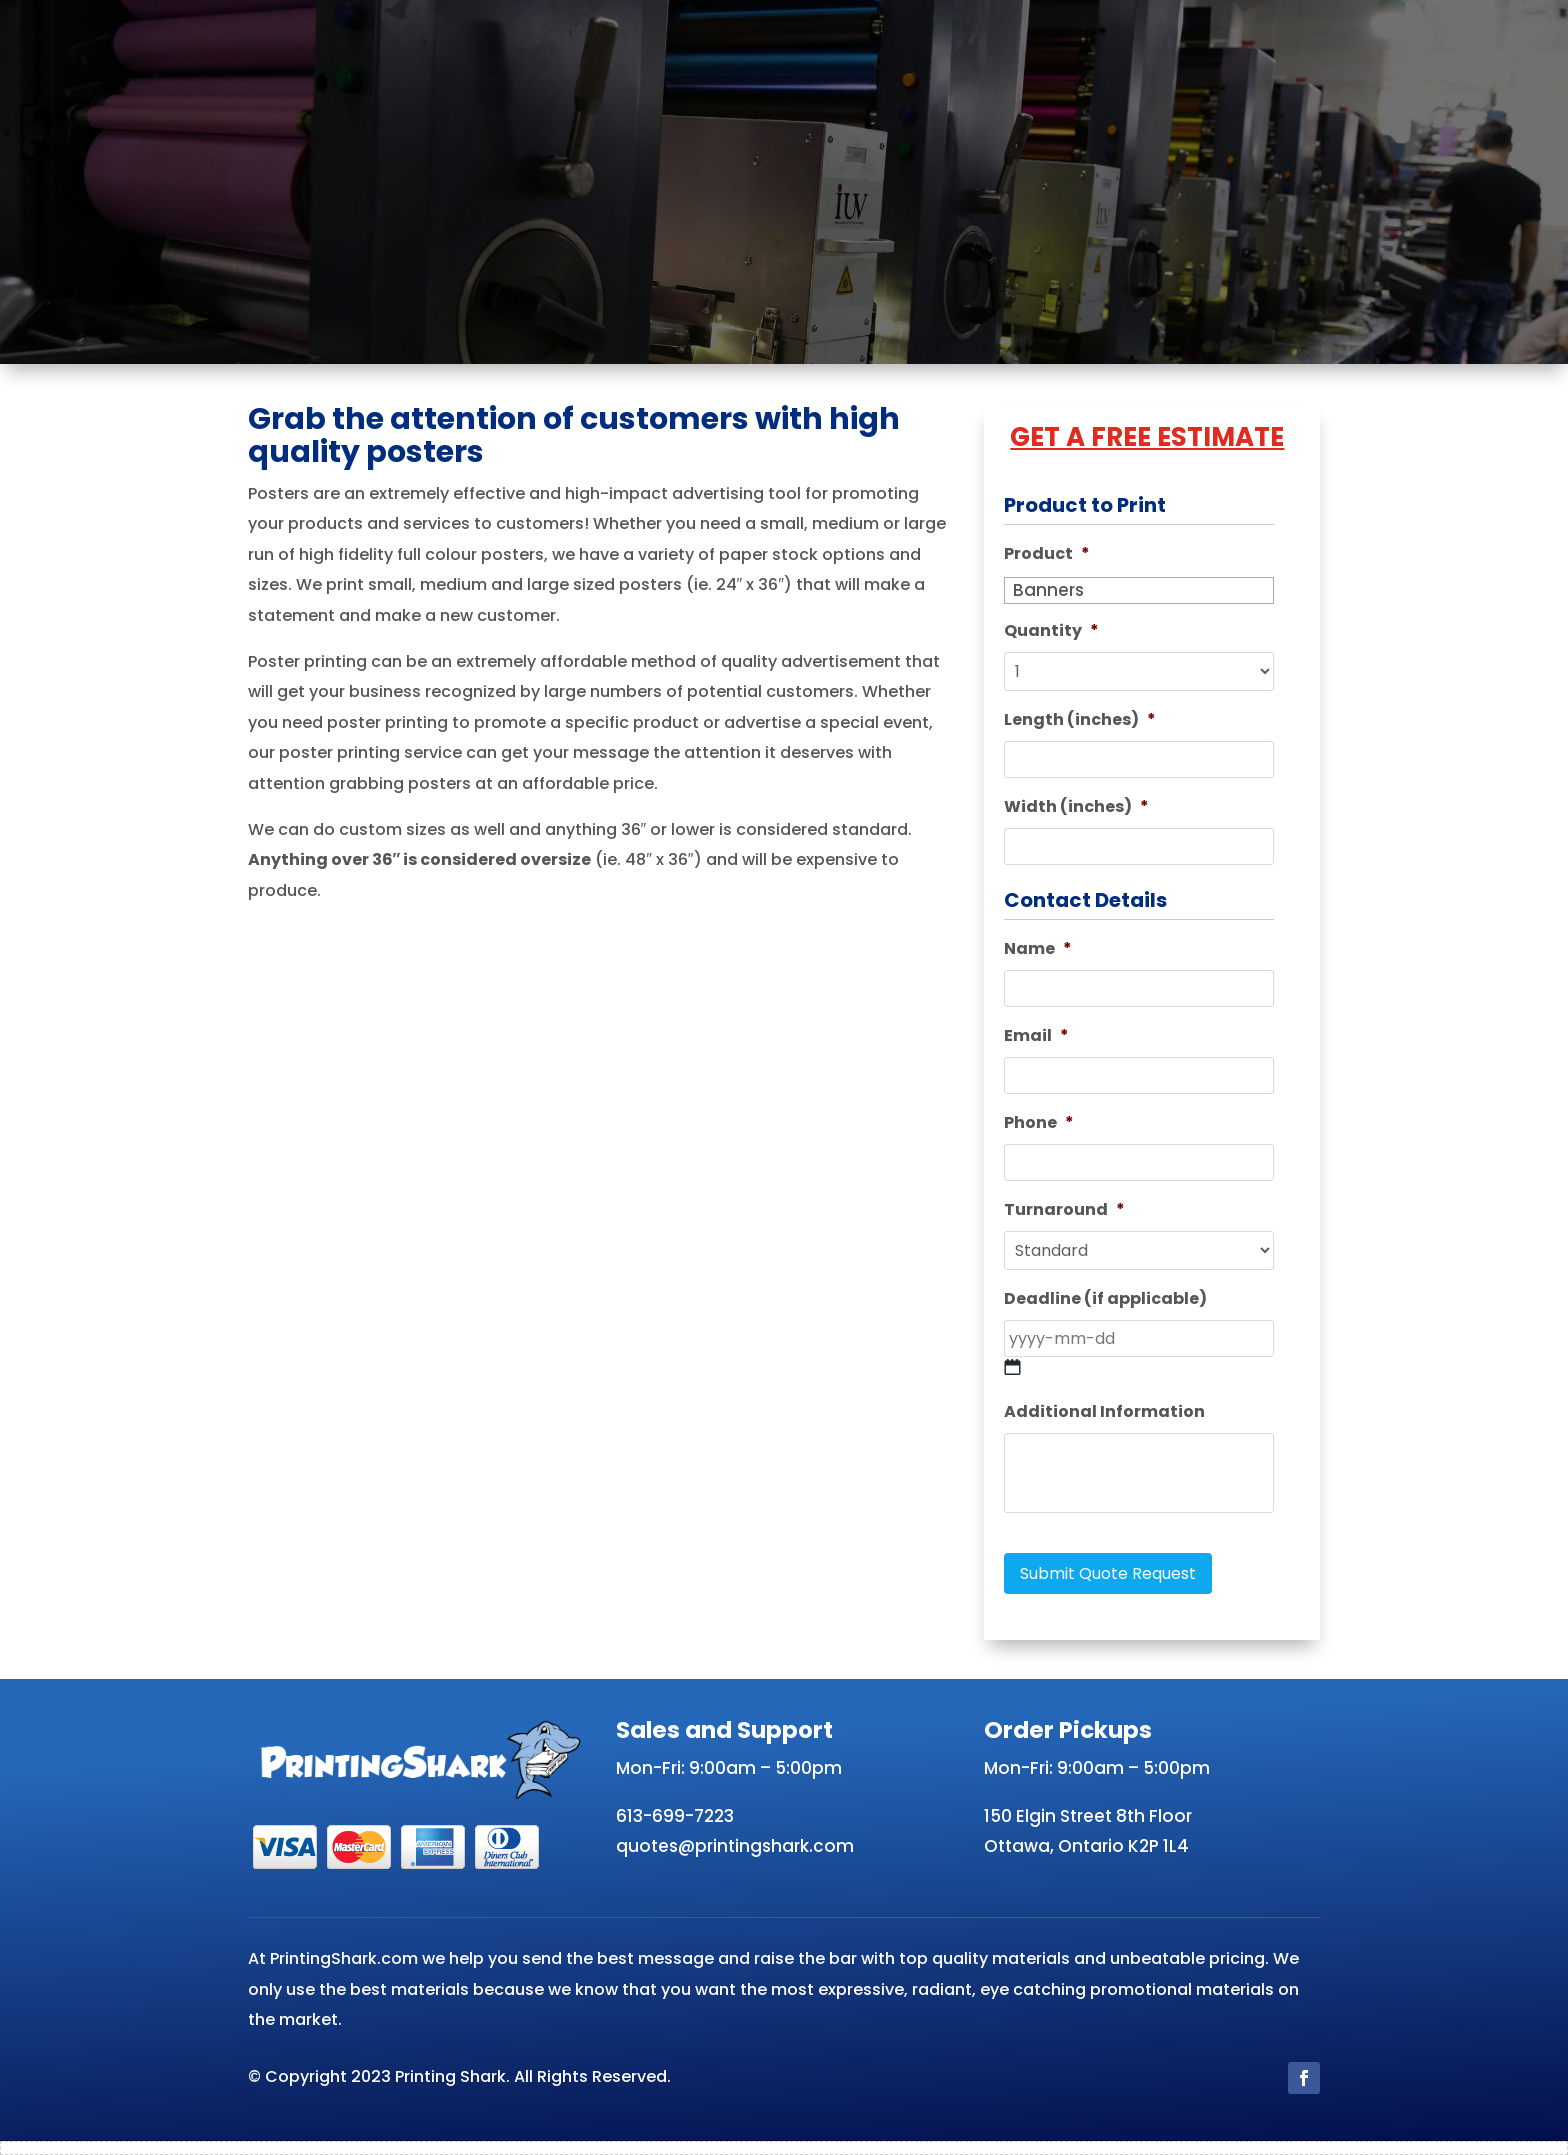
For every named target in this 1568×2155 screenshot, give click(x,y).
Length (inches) (1080, 720)
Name (1038, 949)
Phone (1039, 1123)
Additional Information (1104, 1412)
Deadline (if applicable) (1105, 1299)
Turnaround (1064, 1210)
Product (1047, 554)
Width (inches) (1076, 807)
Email (1036, 1036)
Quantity (1051, 631)
